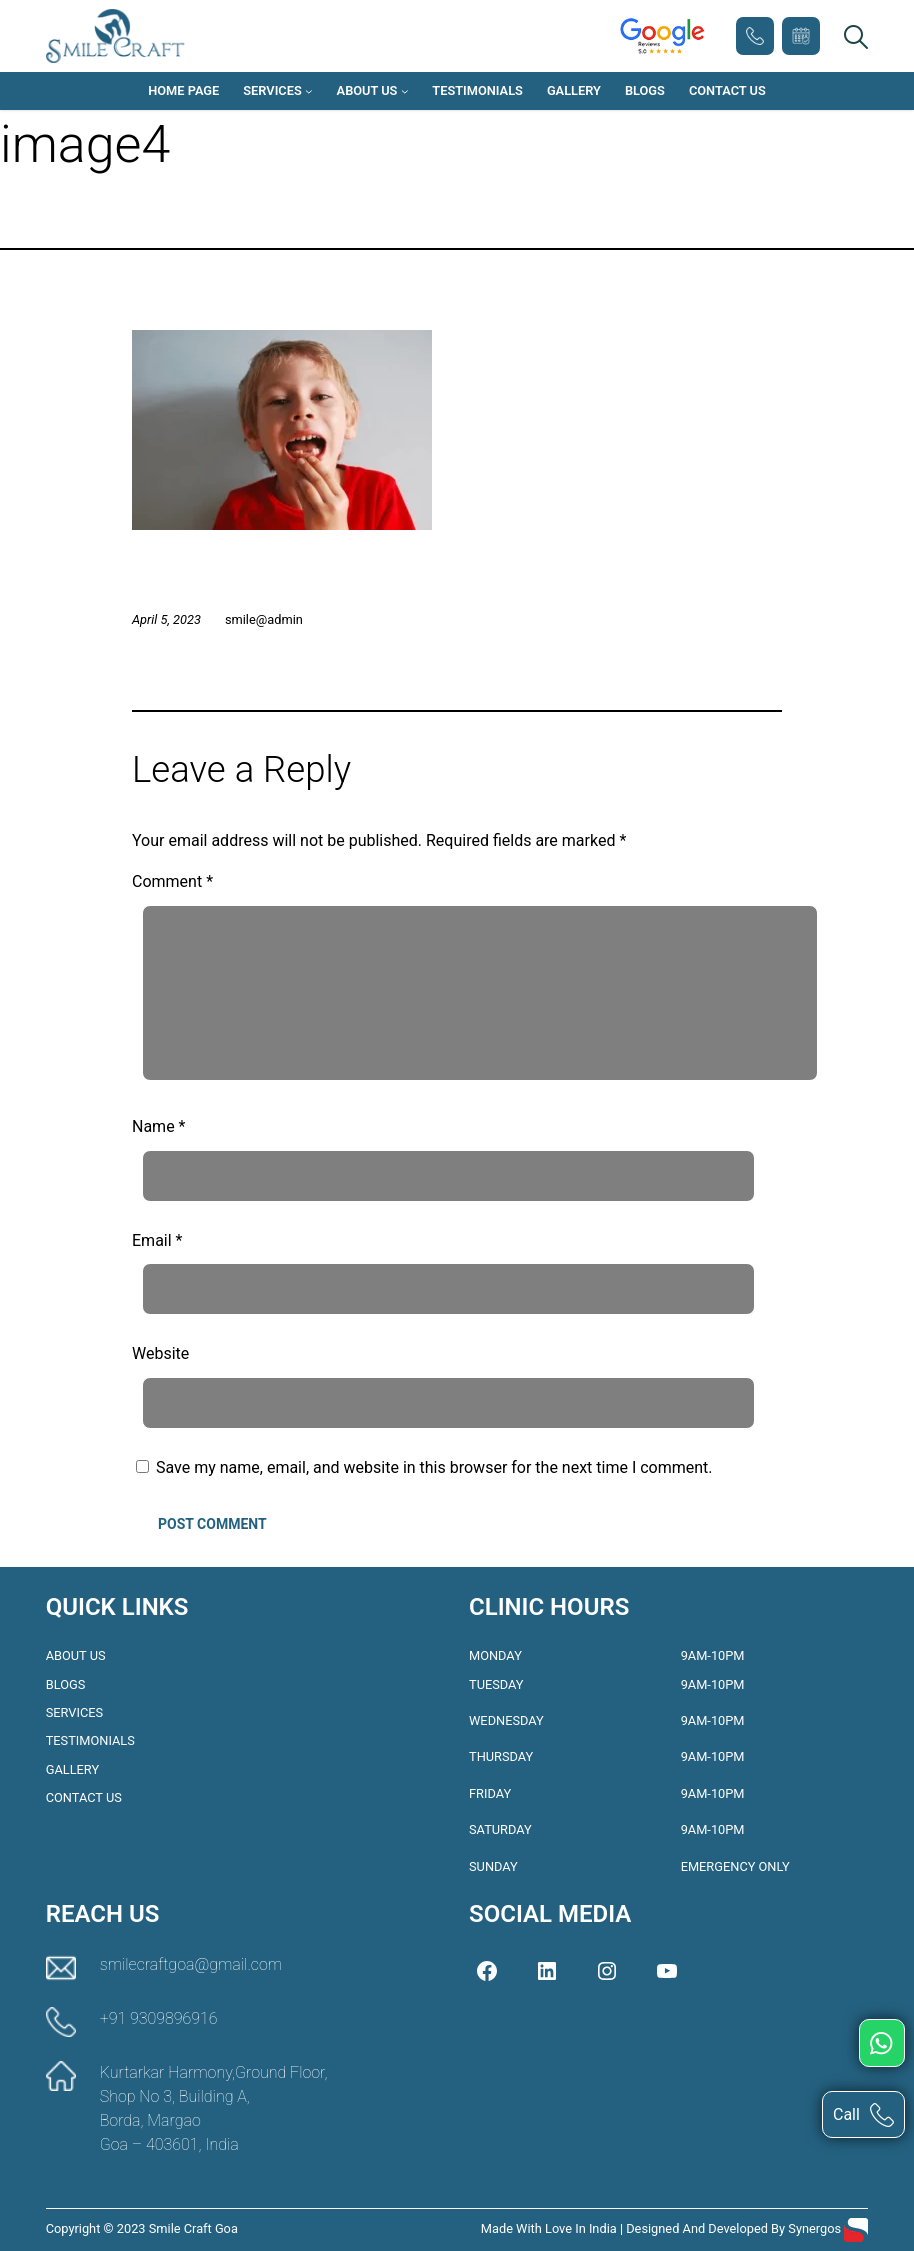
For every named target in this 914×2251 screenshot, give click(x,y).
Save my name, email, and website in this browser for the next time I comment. (434, 1467)
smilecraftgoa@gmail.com (191, 1964)
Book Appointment (801, 36)
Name (159, 1126)
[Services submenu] (309, 91)
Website (160, 1353)
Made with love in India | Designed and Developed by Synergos (663, 2228)
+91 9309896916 (755, 36)
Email (157, 1240)
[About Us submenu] (405, 91)
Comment (172, 881)
